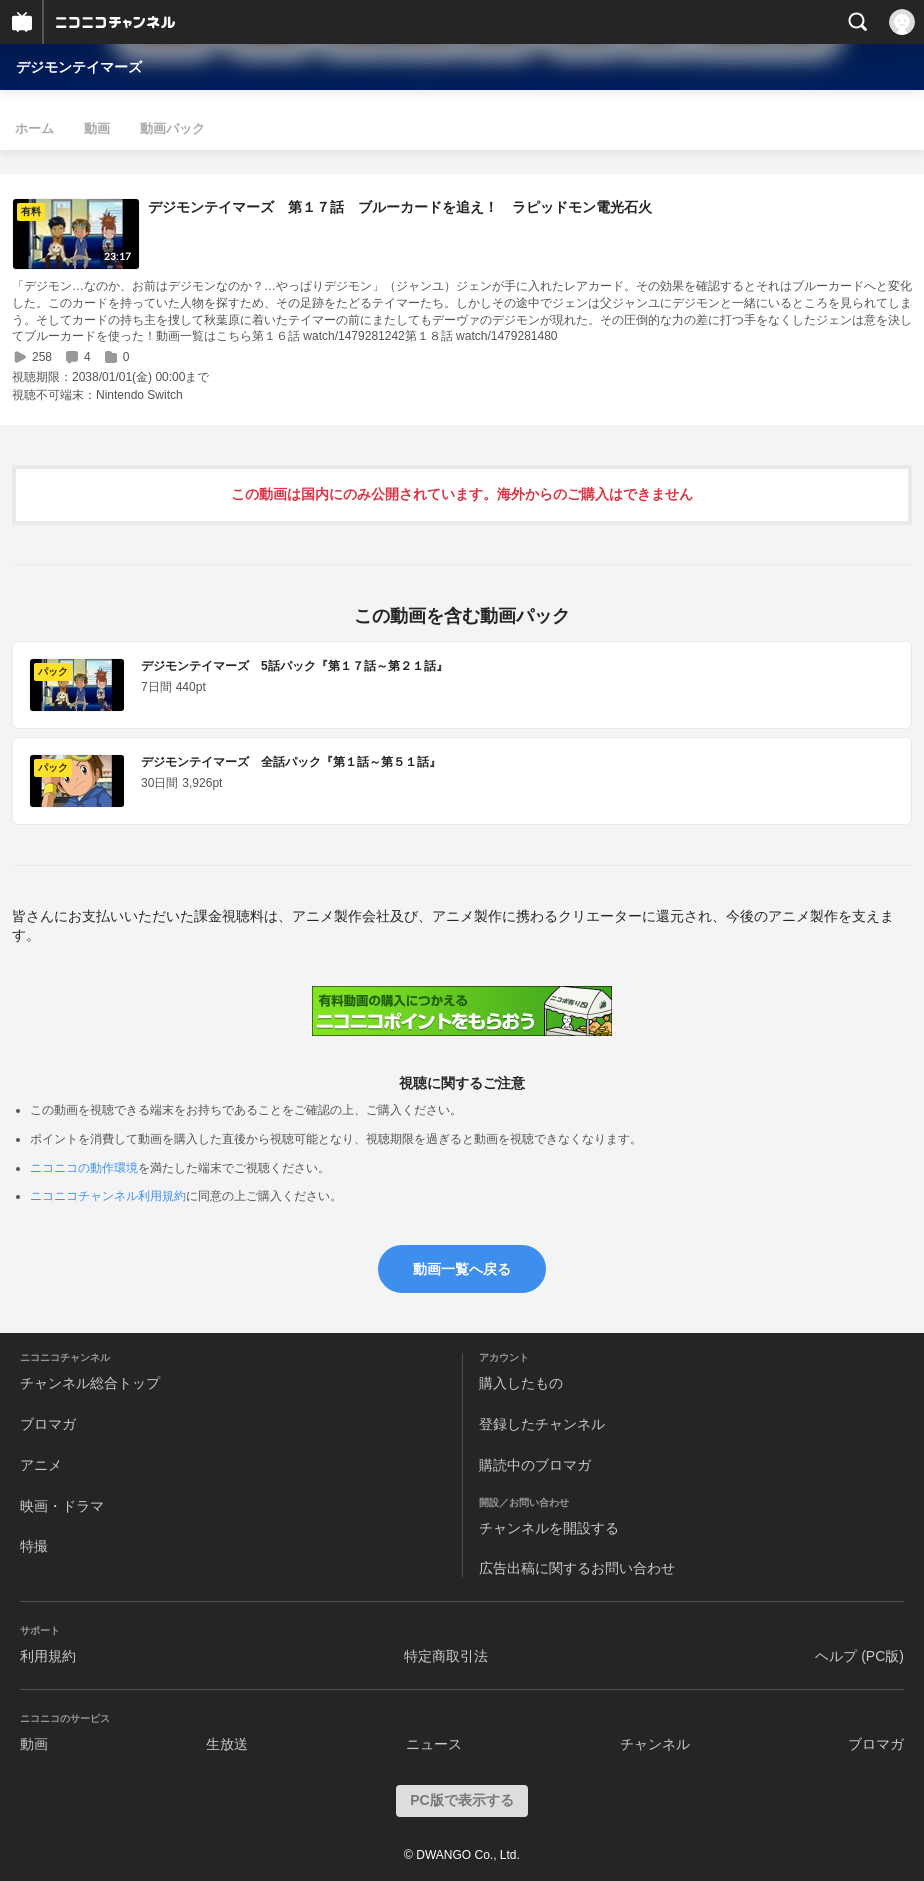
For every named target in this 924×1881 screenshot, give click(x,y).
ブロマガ (48, 1424)
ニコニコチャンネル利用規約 (108, 1196)
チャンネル (655, 1744)
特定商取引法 (446, 1656)
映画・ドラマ (62, 1506)
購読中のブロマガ (535, 1465)
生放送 (227, 1744)
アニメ (41, 1465)
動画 (97, 128)
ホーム (34, 128)
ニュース (434, 1744)
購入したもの (521, 1383)
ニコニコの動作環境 (84, 1168)
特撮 (34, 1546)
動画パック (172, 128)
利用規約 (48, 1656)
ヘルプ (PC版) (859, 1656)
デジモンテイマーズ (79, 67)
